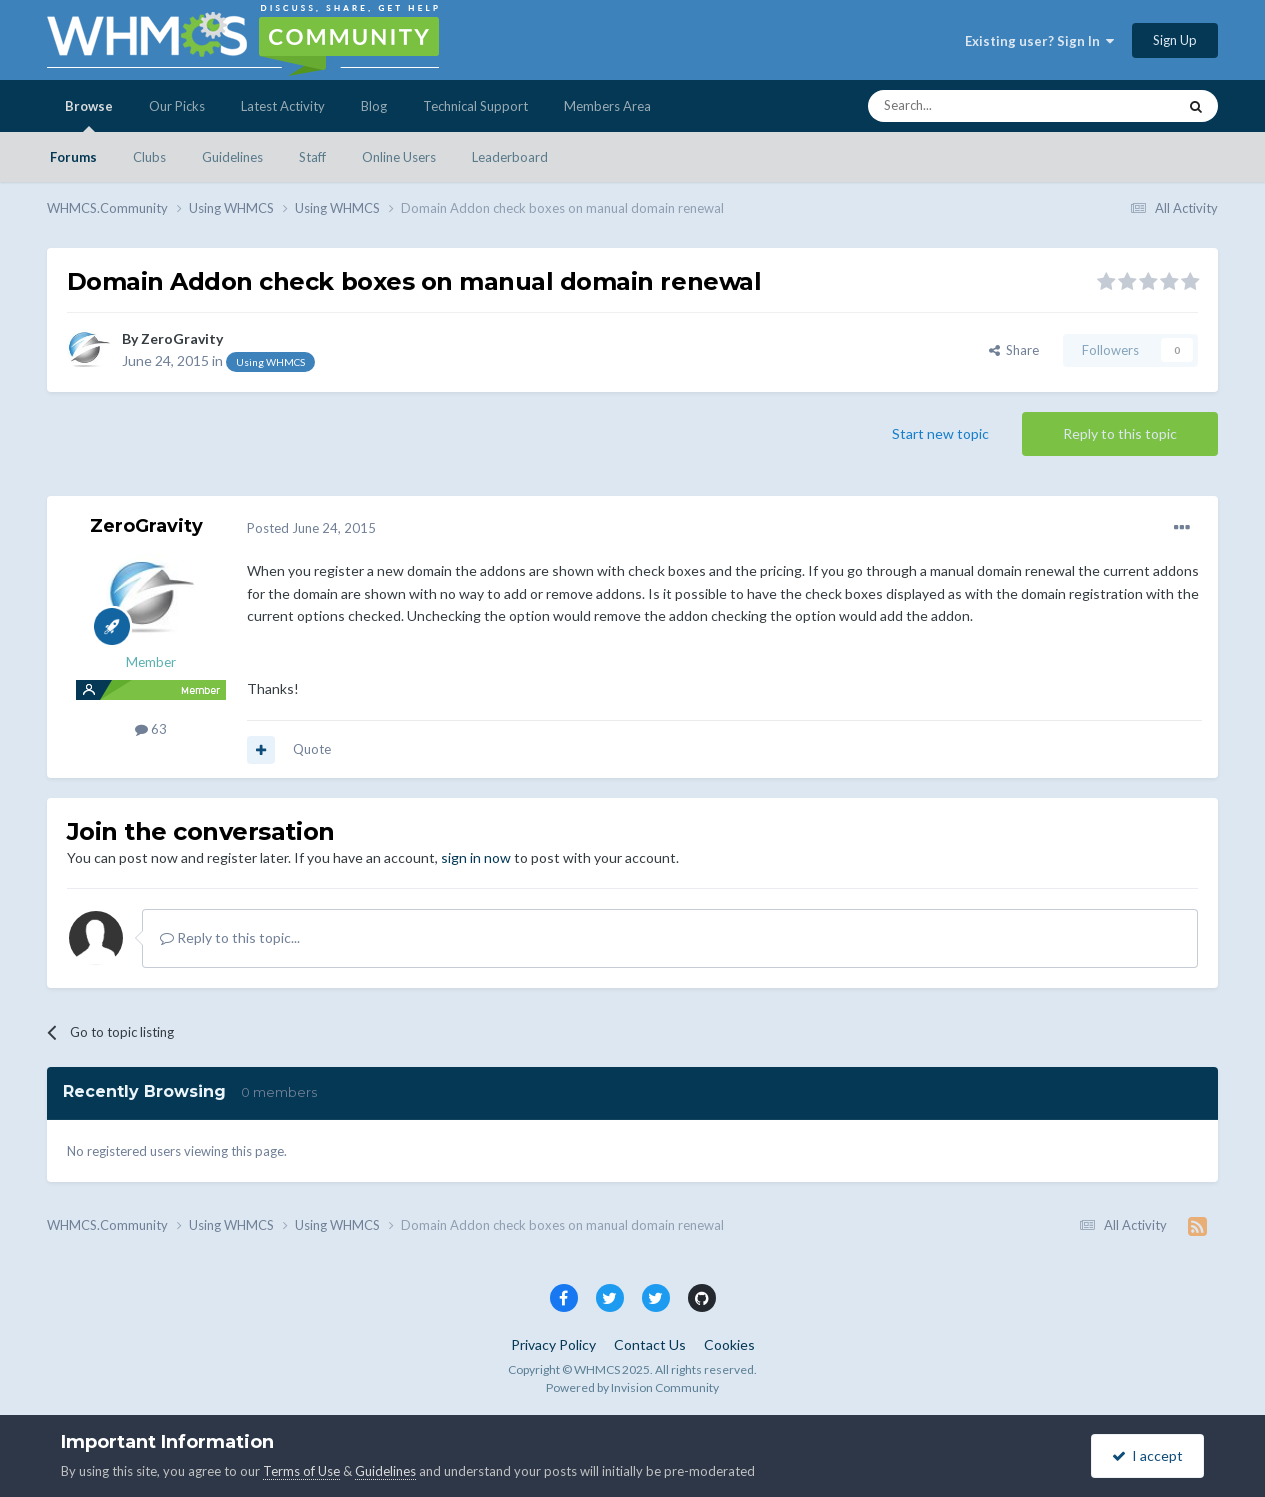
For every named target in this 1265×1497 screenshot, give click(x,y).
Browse (89, 115)
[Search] (975, 106)
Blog (374, 106)
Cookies (729, 1344)
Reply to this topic (1120, 433)
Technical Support (475, 106)
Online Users (399, 157)
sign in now (476, 857)
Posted (311, 528)
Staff (312, 157)
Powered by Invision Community (632, 1387)
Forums (73, 157)
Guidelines (232, 157)
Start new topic (940, 433)
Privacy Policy (553, 1344)
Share (1014, 350)
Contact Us (650, 1344)
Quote (312, 749)
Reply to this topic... (230, 937)
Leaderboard (510, 157)
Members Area (607, 106)
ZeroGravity (182, 338)
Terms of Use (301, 1471)
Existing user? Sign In (1039, 41)
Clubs (149, 157)
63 (151, 729)
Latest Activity (283, 106)
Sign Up (1175, 40)
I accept (1147, 1455)
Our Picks (177, 106)
